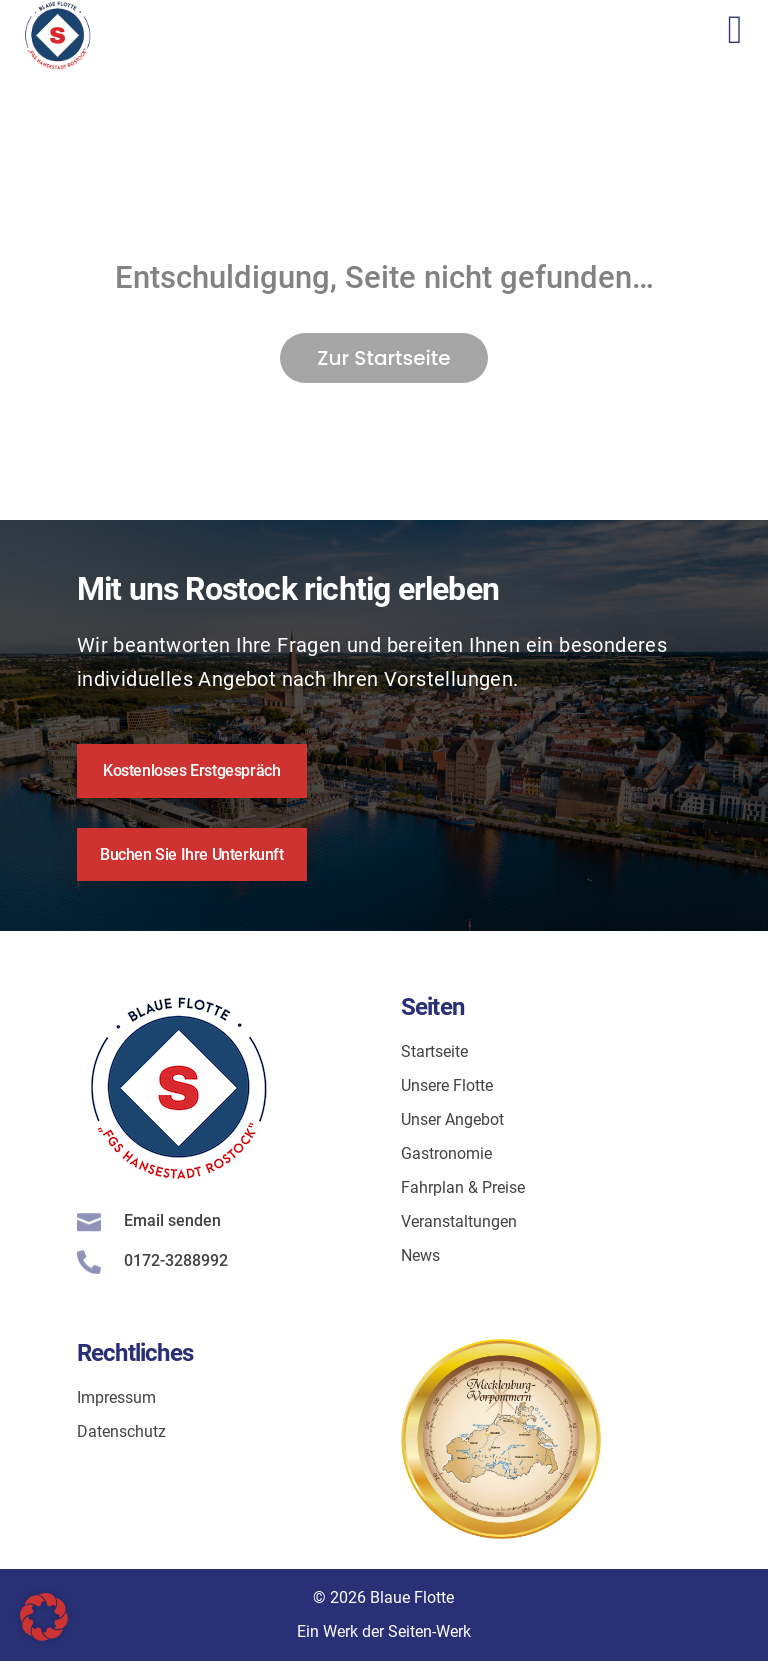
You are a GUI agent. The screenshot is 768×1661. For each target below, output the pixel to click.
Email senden (172, 1220)
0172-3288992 (176, 1260)
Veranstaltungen (459, 1221)
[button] (44, 1617)
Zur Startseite (383, 358)
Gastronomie (446, 1153)
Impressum (116, 1397)
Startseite (434, 1051)
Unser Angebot (452, 1119)
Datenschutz (121, 1431)
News (420, 1255)
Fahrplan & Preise (463, 1187)
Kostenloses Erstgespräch (191, 770)
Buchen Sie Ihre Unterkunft (192, 854)
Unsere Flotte (447, 1085)
